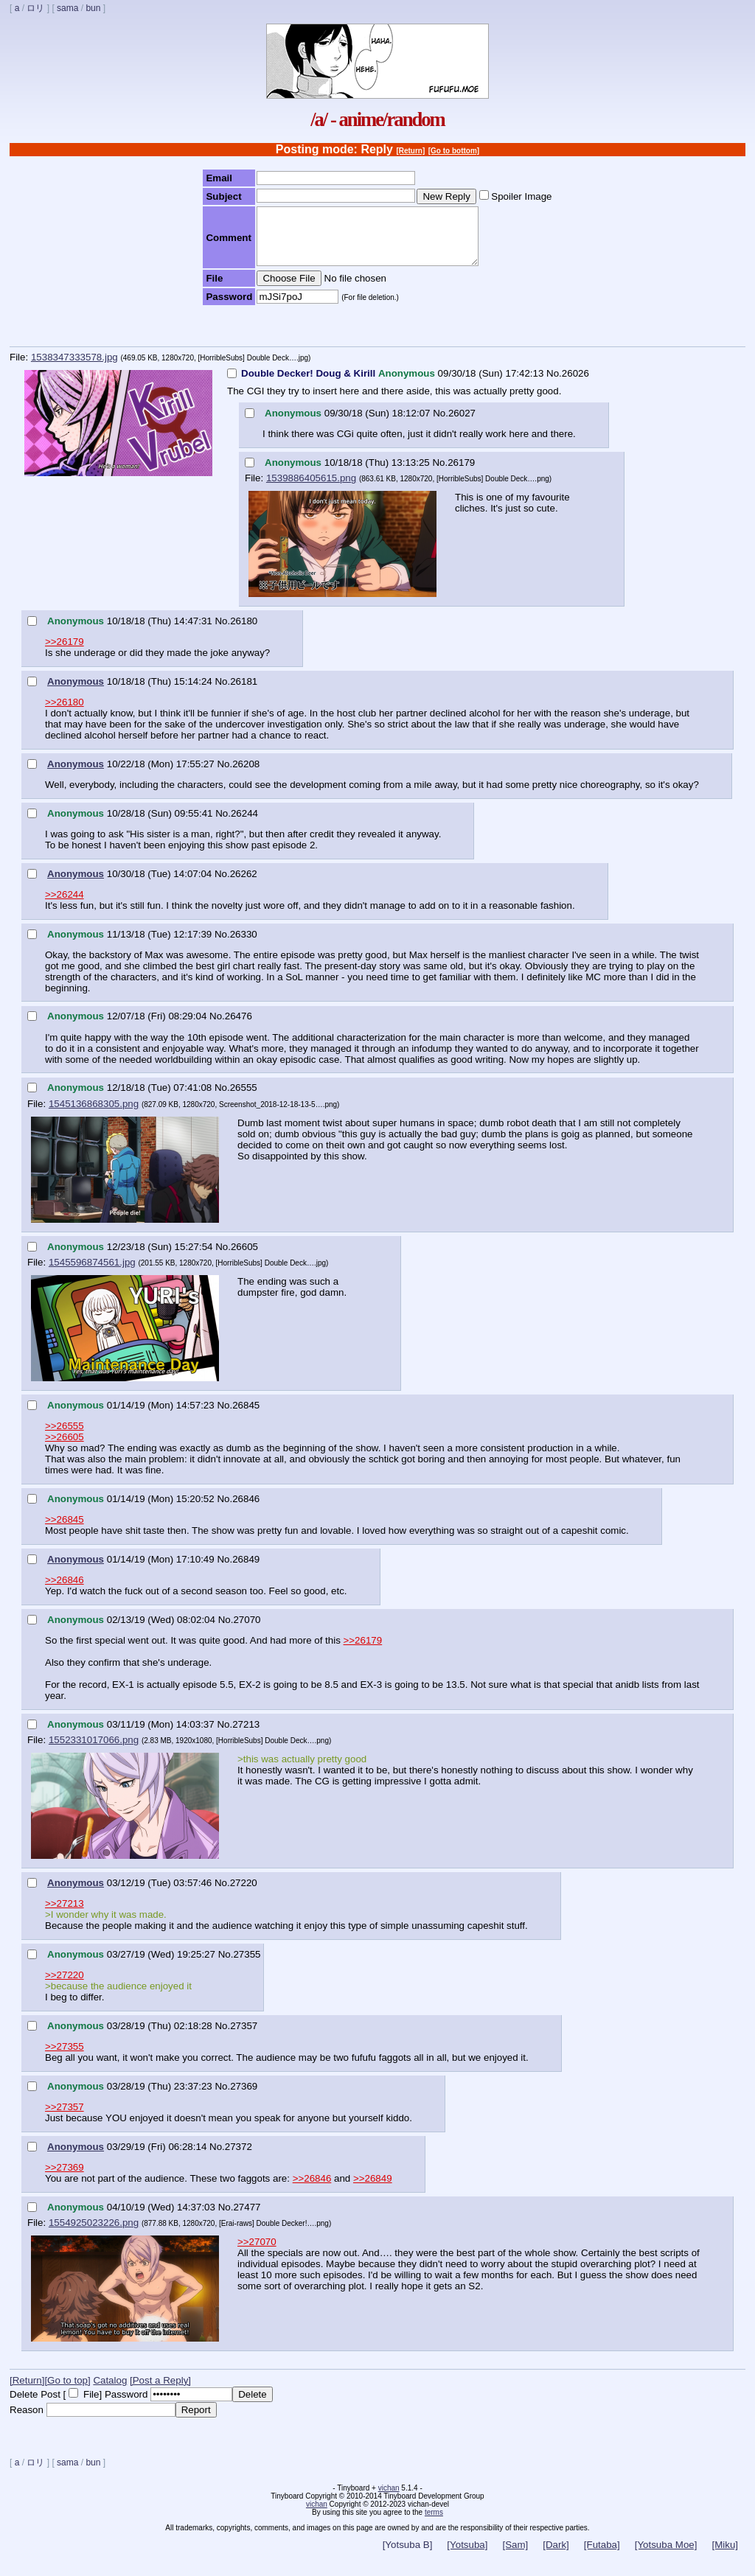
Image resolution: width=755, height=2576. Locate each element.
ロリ (35, 8)
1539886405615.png (311, 489)
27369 (243, 2097)
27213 (246, 1735)
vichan (389, 2499)
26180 (243, 632)
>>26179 (64, 652)
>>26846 (64, 1590)
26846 (246, 1509)
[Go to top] (67, 2391)
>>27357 (64, 2117)
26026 (575, 384)
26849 (246, 1570)
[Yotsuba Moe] (666, 2555)
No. (554, 384)
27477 (246, 2218)
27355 (246, 1965)
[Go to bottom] (453, 151)
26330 (243, 945)
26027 (462, 424)
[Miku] (724, 2555)
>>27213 (64, 1914)
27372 (238, 2157)
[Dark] (556, 2555)
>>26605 (64, 1447)
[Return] (410, 151)
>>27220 (64, 1986)
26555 (243, 1098)
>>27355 (64, 2057)
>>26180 (64, 713)
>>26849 (372, 2189)
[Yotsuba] (467, 2555)
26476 (238, 1027)
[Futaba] (602, 2555)
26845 (246, 1416)
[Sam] (515, 2555)
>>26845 (64, 1530)
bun (93, 8)
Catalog (110, 2391)
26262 (243, 884)
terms (434, 2523)
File (91, 2405)
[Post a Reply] (160, 2391)
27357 (243, 2036)
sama (67, 8)
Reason (27, 2420)
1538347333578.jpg (74, 368)
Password (126, 2405)
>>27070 (256, 2252)
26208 (246, 775)
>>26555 (64, 1436)
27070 (246, 1630)
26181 (243, 692)
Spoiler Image (521, 196)
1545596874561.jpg (92, 1273)
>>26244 (64, 905)
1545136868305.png (94, 1114)
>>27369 (64, 2178)
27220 (243, 1893)
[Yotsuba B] (408, 2555)
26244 (244, 824)
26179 (461, 473)
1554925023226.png (94, 2233)
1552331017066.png (94, 1750)
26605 (244, 1257)
